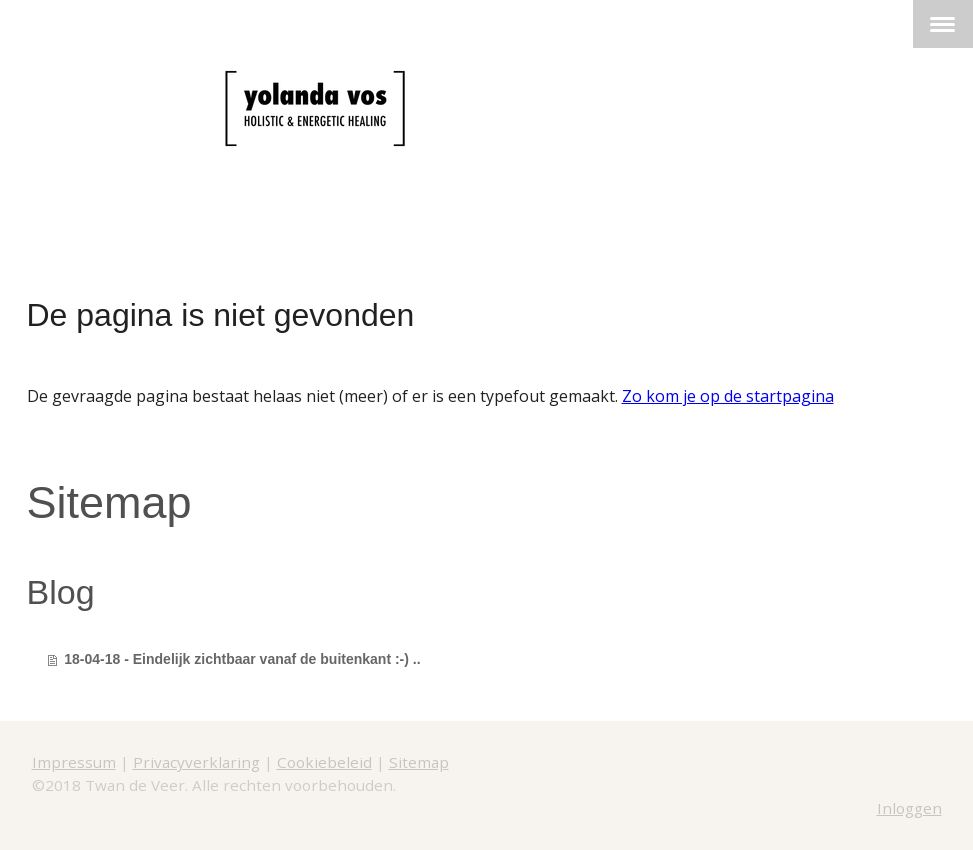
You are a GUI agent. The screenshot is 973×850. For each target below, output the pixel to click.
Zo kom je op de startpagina (728, 396)
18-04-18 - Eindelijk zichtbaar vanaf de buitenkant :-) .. (242, 659)
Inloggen (909, 808)
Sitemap (419, 762)
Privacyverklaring (196, 762)
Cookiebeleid (324, 762)
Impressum (74, 762)
